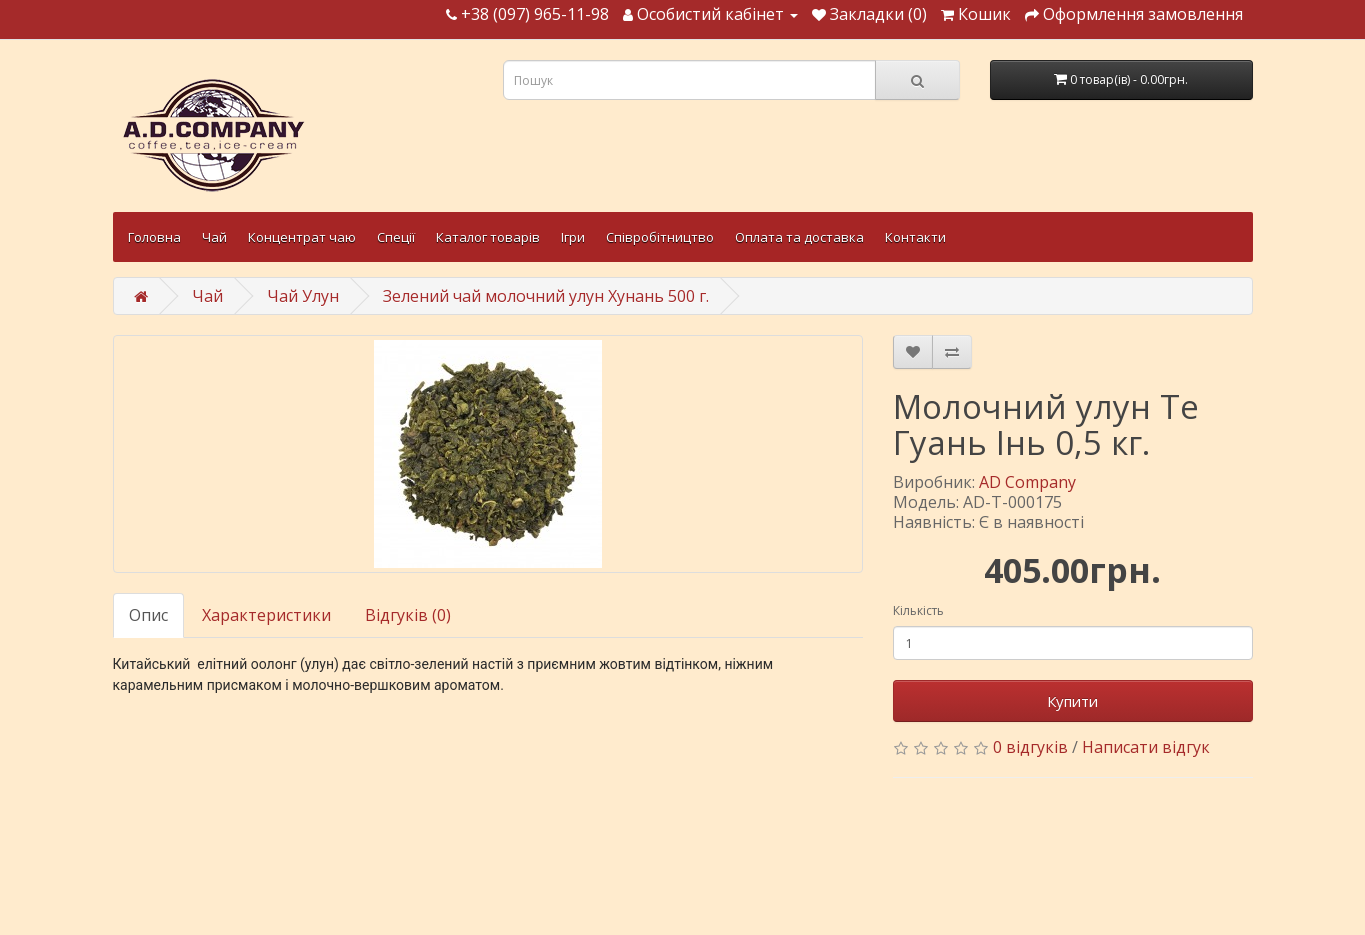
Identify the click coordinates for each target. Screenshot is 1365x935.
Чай (214, 237)
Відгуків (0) (408, 615)
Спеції (396, 237)
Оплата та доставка (799, 237)
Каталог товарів (488, 237)
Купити (1072, 701)
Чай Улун (303, 296)
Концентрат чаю (302, 237)
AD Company (1027, 482)
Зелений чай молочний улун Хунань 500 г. (546, 296)
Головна (154, 237)
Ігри (573, 237)
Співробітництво (660, 237)
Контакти (915, 237)
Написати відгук (1146, 747)
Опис (148, 615)
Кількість (918, 610)
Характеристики (266, 615)
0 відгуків (1030, 747)
